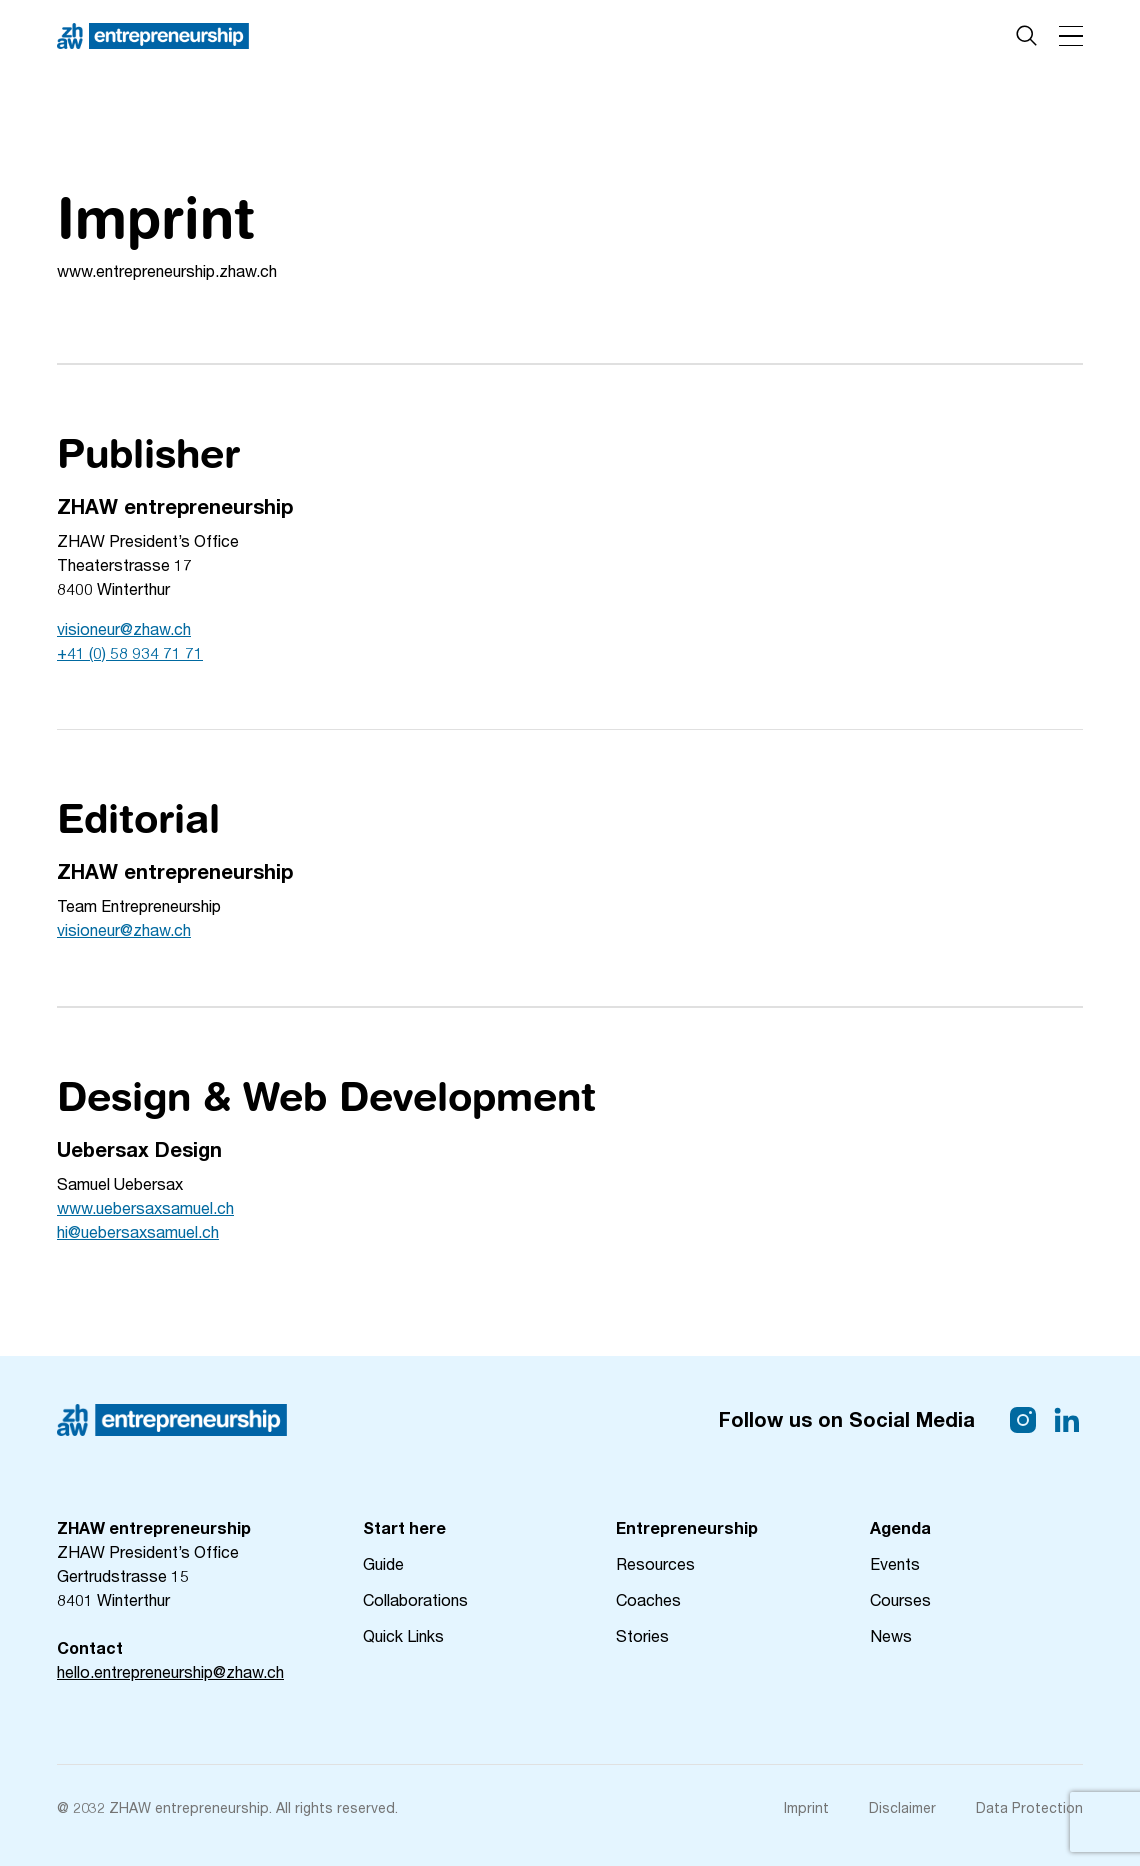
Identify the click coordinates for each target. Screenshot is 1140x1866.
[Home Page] (153, 36)
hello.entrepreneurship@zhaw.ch (170, 1671)
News (891, 1635)
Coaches (648, 1599)
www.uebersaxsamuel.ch (145, 1207)
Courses (900, 1599)
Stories (642, 1635)
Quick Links (403, 1635)
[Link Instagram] (1023, 1420)
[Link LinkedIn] (1067, 1420)
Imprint (806, 1807)
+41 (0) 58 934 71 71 (130, 652)
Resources (655, 1563)
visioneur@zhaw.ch (124, 628)
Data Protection (1029, 1807)
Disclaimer (902, 1807)
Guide (383, 1563)
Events (895, 1563)
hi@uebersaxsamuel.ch (138, 1231)
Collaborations (415, 1599)
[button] (1071, 36)
